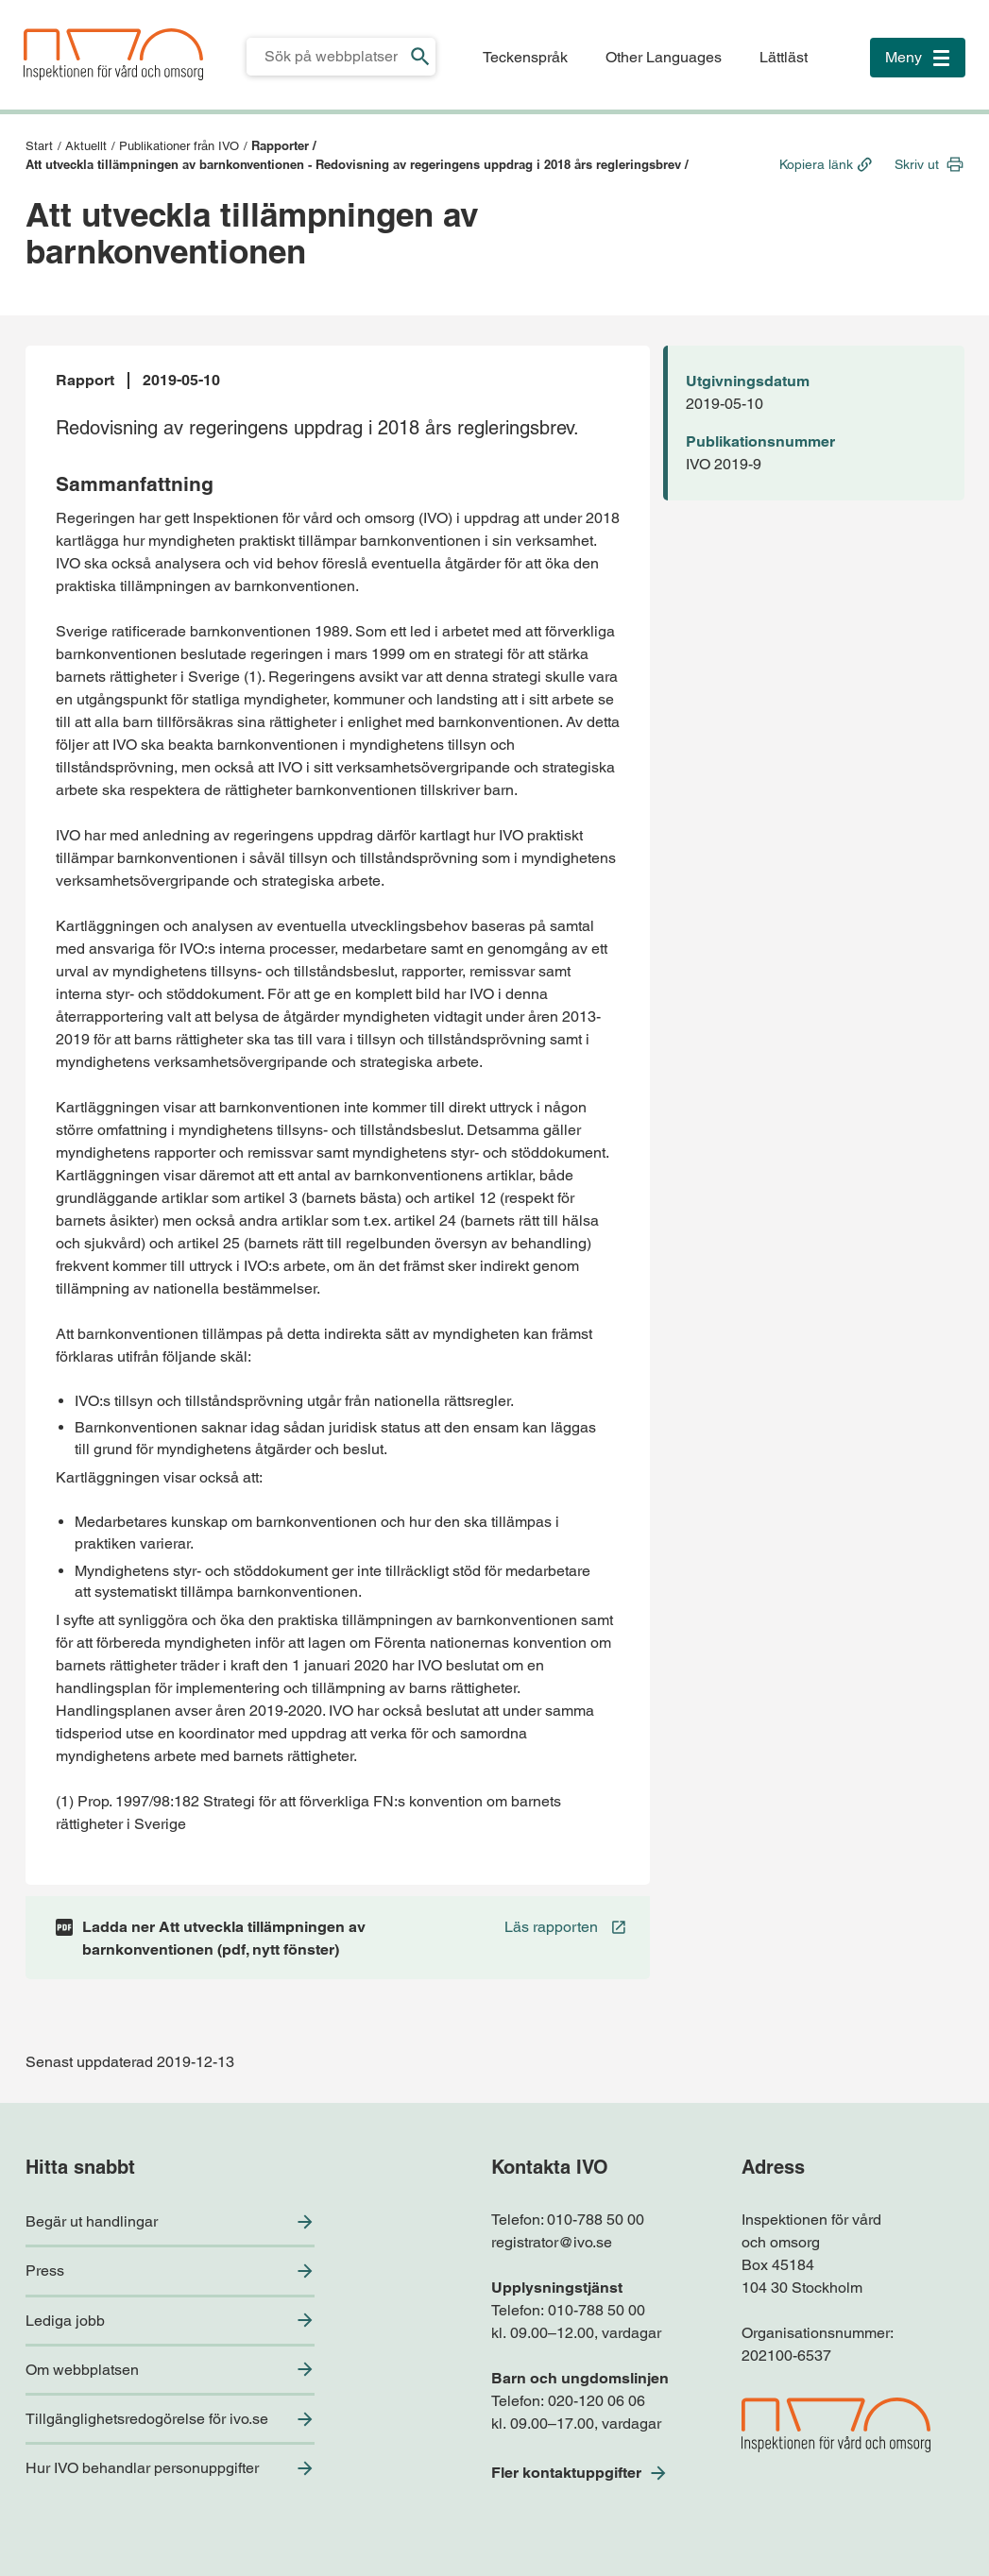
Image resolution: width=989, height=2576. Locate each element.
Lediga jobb (65, 2321)
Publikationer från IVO (179, 146)
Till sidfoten (20, 0)
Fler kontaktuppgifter (566, 2473)
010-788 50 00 (595, 2220)
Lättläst (783, 57)
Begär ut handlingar (92, 2221)
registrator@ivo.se (551, 2242)
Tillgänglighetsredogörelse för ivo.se (147, 2419)
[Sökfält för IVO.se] (326, 57)
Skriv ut (917, 164)
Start (39, 146)
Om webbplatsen (82, 2370)
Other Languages (663, 57)
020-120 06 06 (596, 2401)
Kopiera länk (816, 164)
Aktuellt (86, 146)
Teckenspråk (525, 57)
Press (45, 2270)
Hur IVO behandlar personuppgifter (142, 2468)
